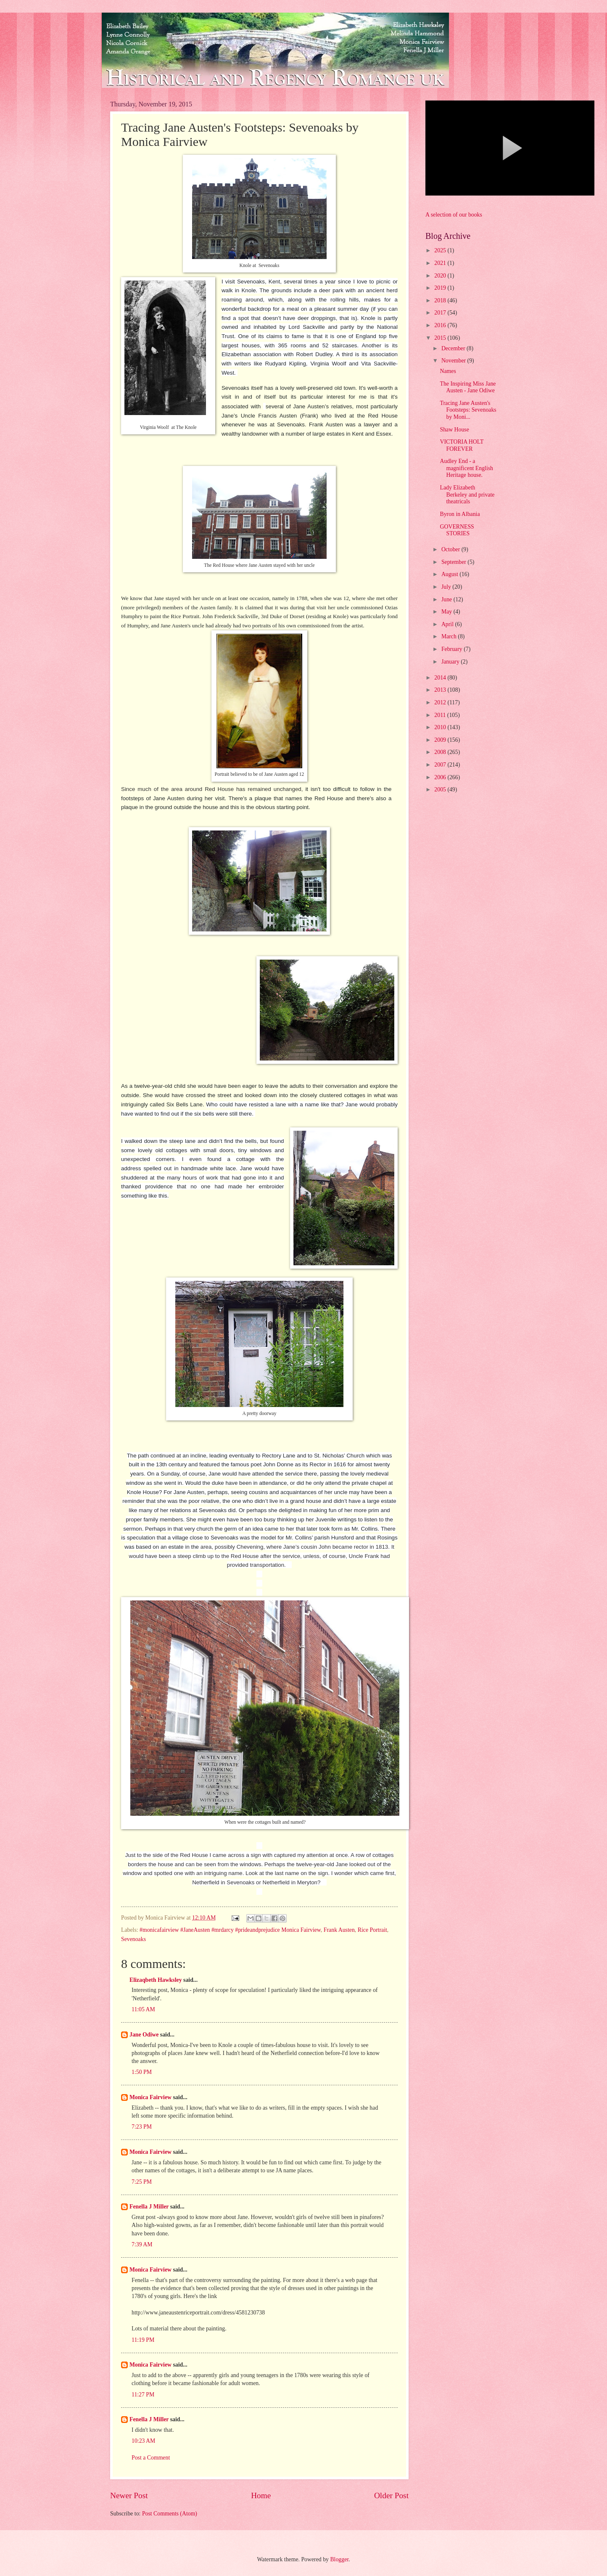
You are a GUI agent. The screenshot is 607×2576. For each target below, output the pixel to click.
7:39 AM (142, 2244)
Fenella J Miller (149, 2206)
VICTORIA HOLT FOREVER (461, 445)
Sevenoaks (133, 1939)
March (449, 636)
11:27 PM (143, 2394)
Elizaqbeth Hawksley (155, 1980)
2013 (440, 690)
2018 (440, 300)
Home (261, 2495)
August (450, 574)
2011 (440, 715)
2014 (440, 677)
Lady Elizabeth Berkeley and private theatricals (467, 494)
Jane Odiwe (143, 2034)
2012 (440, 702)
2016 (440, 325)
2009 (440, 740)
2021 (440, 263)
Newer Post (129, 2495)
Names (448, 371)
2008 (440, 752)
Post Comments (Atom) (169, 2513)
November (454, 360)
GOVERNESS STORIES (457, 530)
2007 (440, 765)
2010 (440, 727)
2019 (440, 288)
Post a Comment (151, 2457)
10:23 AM (143, 2441)
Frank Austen (339, 1930)
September (454, 562)
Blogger (339, 2559)
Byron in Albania (460, 514)
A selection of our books (453, 215)
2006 (440, 777)
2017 (440, 312)
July (446, 587)
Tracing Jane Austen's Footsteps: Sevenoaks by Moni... (468, 410)
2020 (440, 275)
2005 (440, 789)
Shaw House (454, 429)
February (452, 649)
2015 (440, 338)
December (454, 348)
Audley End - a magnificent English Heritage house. (466, 468)
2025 (440, 250)
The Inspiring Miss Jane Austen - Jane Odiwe (468, 387)
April (448, 624)
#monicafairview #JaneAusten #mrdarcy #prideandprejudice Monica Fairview (230, 1930)
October (451, 549)
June (447, 599)
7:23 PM (142, 2127)
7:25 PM (142, 2182)
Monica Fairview (150, 2097)
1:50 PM (142, 2072)
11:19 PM (143, 2340)
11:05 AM (143, 2009)
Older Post (391, 2495)
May (447, 611)
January (451, 662)
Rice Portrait (372, 1930)
